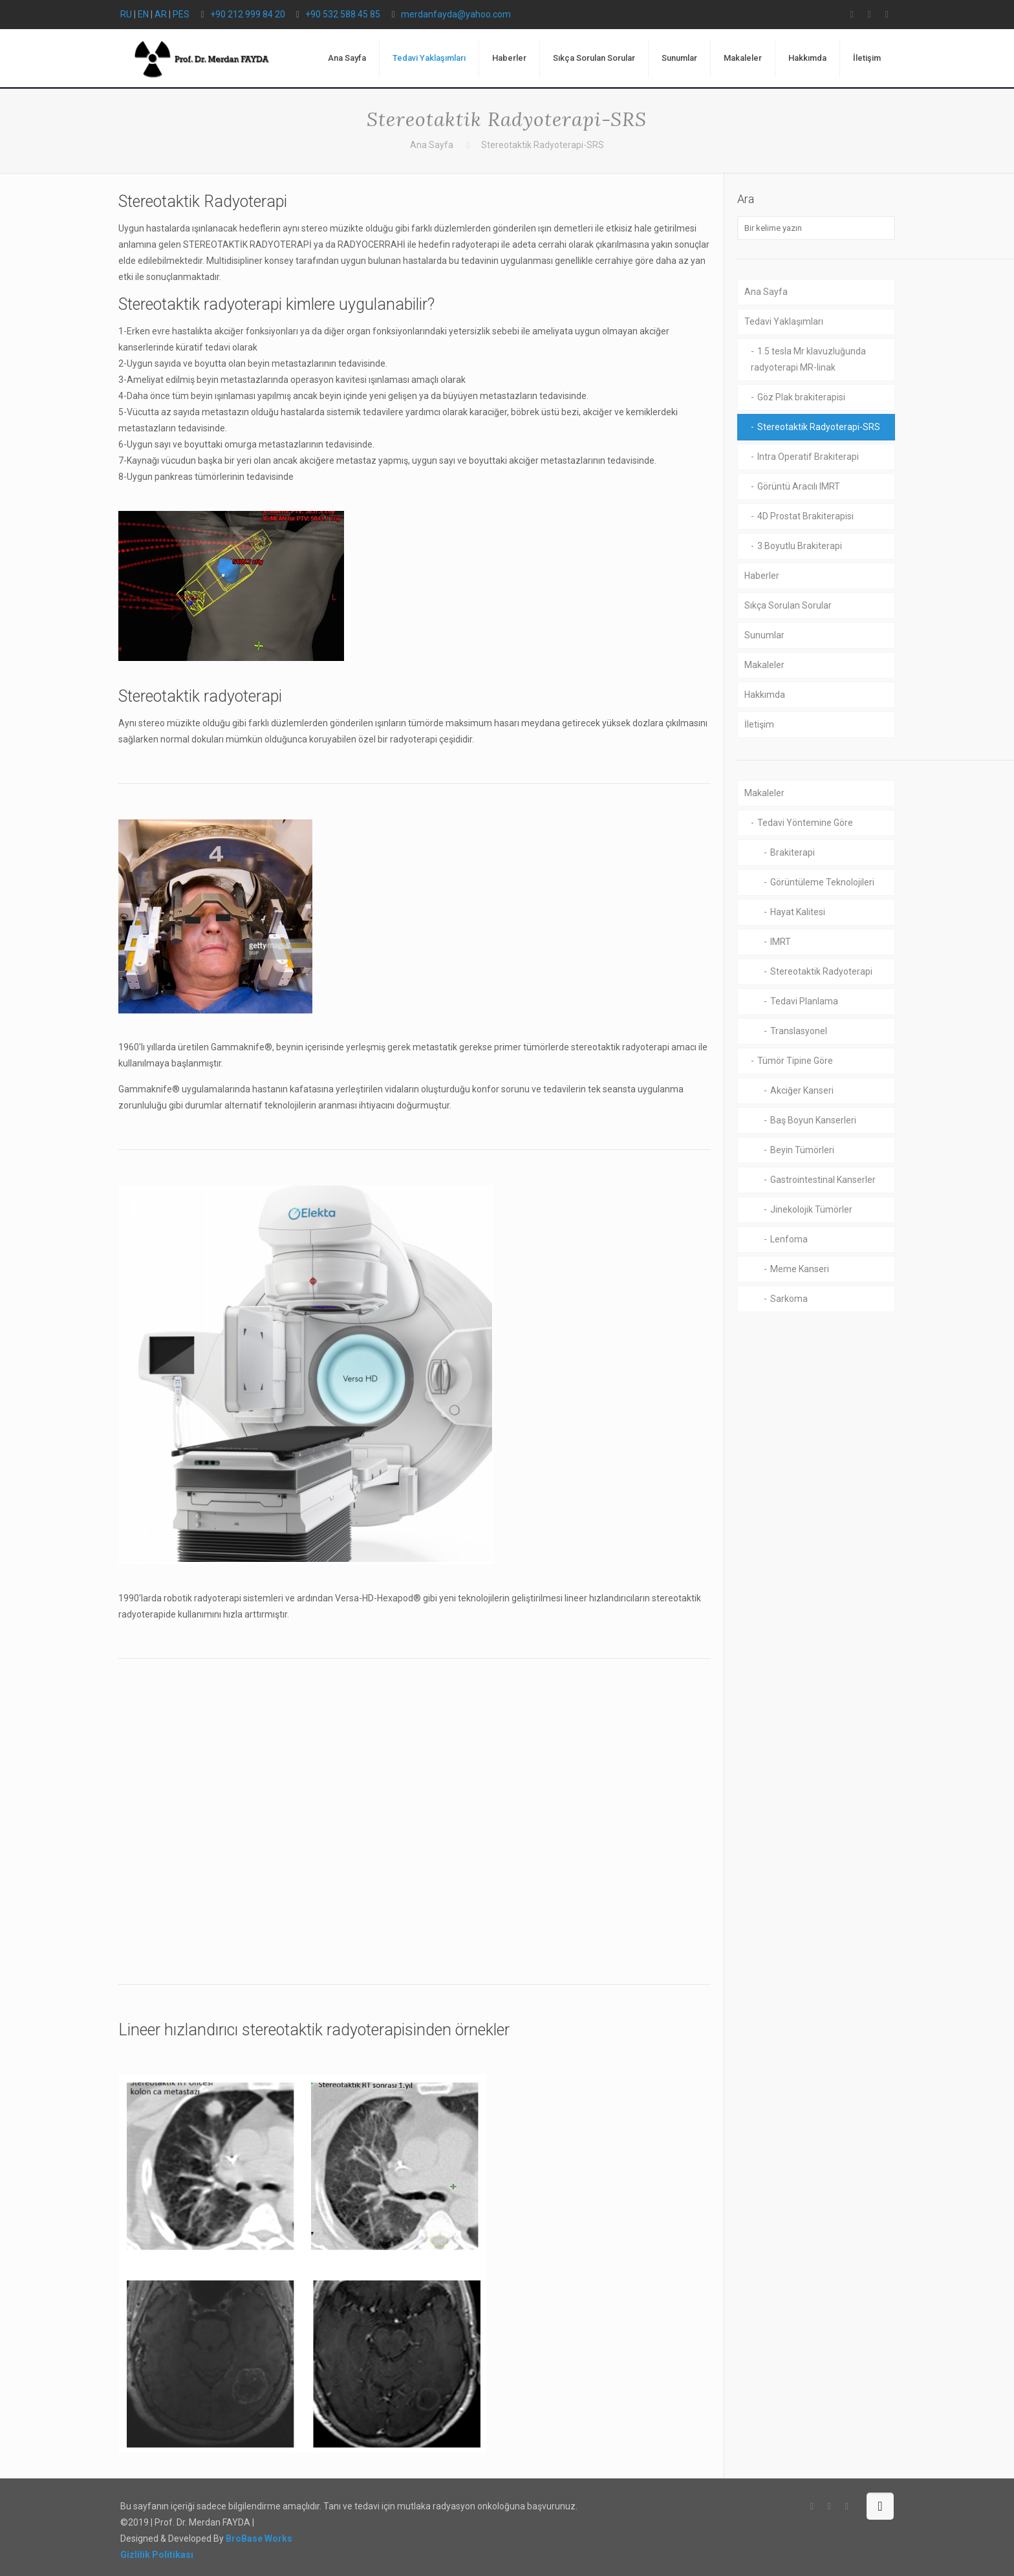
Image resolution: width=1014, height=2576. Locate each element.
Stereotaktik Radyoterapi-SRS (818, 427)
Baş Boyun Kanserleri (813, 1120)
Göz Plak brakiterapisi (801, 397)
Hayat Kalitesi (797, 912)
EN (143, 14)
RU (126, 14)
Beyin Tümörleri (802, 1150)
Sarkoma (789, 1298)
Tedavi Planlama (804, 1001)
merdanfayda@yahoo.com (456, 14)
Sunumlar (764, 635)
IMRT (780, 941)
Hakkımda (764, 694)
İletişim (759, 724)
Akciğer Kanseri (802, 1090)
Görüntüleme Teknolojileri (822, 882)
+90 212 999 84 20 (247, 14)
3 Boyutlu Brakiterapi (799, 546)
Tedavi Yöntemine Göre (805, 822)
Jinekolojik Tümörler (811, 1209)
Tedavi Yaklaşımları (783, 321)
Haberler (761, 575)
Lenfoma (789, 1239)
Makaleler (764, 665)
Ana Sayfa (431, 145)
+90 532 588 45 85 (342, 14)
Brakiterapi (792, 852)
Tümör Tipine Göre (795, 1060)
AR (161, 14)
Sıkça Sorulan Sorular (788, 605)
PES (181, 14)
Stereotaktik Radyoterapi (821, 971)
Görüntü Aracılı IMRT (798, 486)
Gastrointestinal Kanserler (823, 1179)
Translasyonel (798, 1031)
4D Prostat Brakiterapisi (805, 516)
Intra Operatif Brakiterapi (808, 456)
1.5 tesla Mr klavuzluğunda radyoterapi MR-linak (808, 359)
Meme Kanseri (799, 1269)
